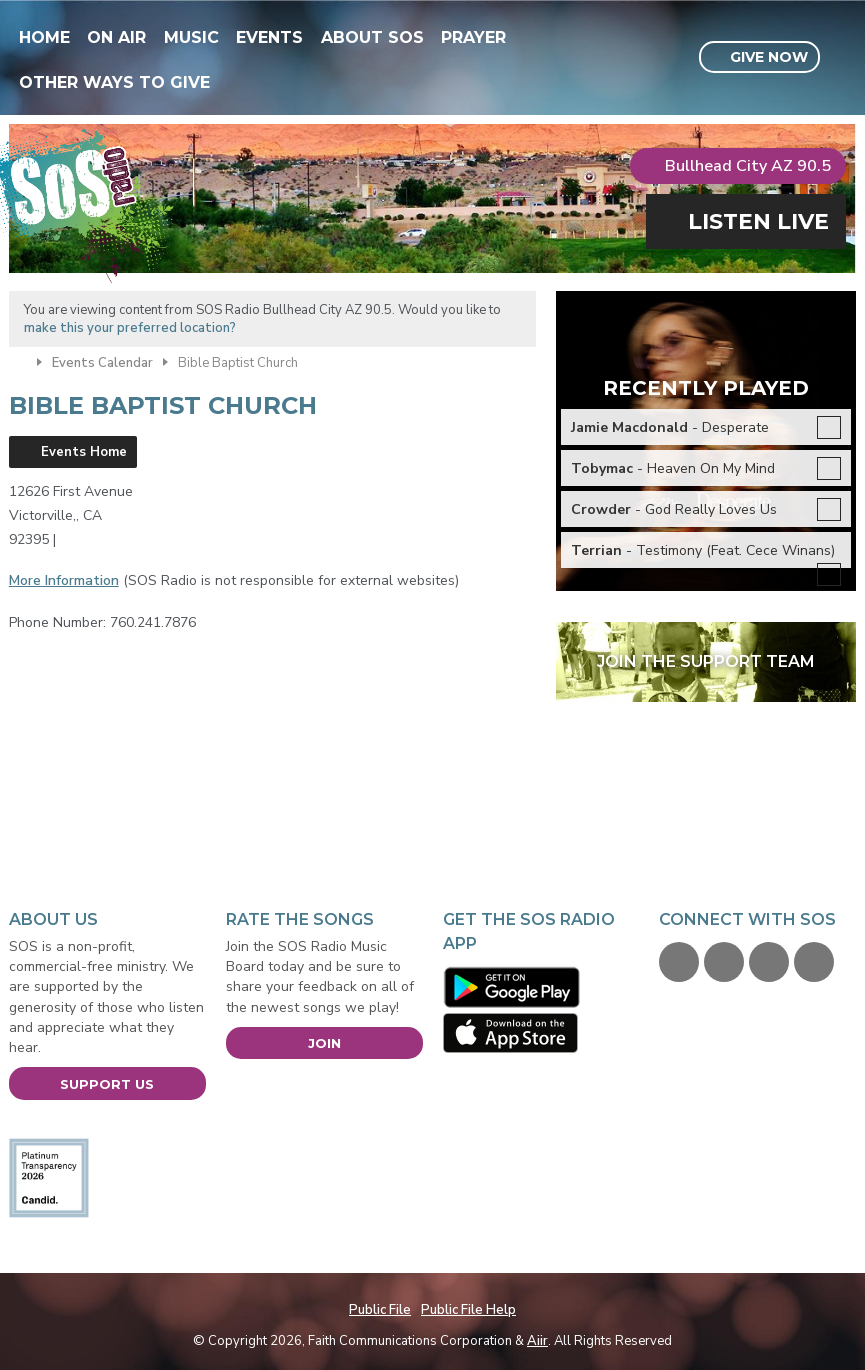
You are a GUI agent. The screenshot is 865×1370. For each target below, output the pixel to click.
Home (44, 37)
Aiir (537, 1341)
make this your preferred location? (130, 328)
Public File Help (468, 1310)
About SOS (372, 37)
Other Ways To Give (114, 82)
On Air (116, 37)
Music (191, 37)
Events (269, 37)
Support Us (107, 1084)
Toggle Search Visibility (843, 58)
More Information (64, 580)
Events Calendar (102, 363)
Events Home (84, 452)
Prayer (473, 37)
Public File (380, 1310)
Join (324, 1043)
